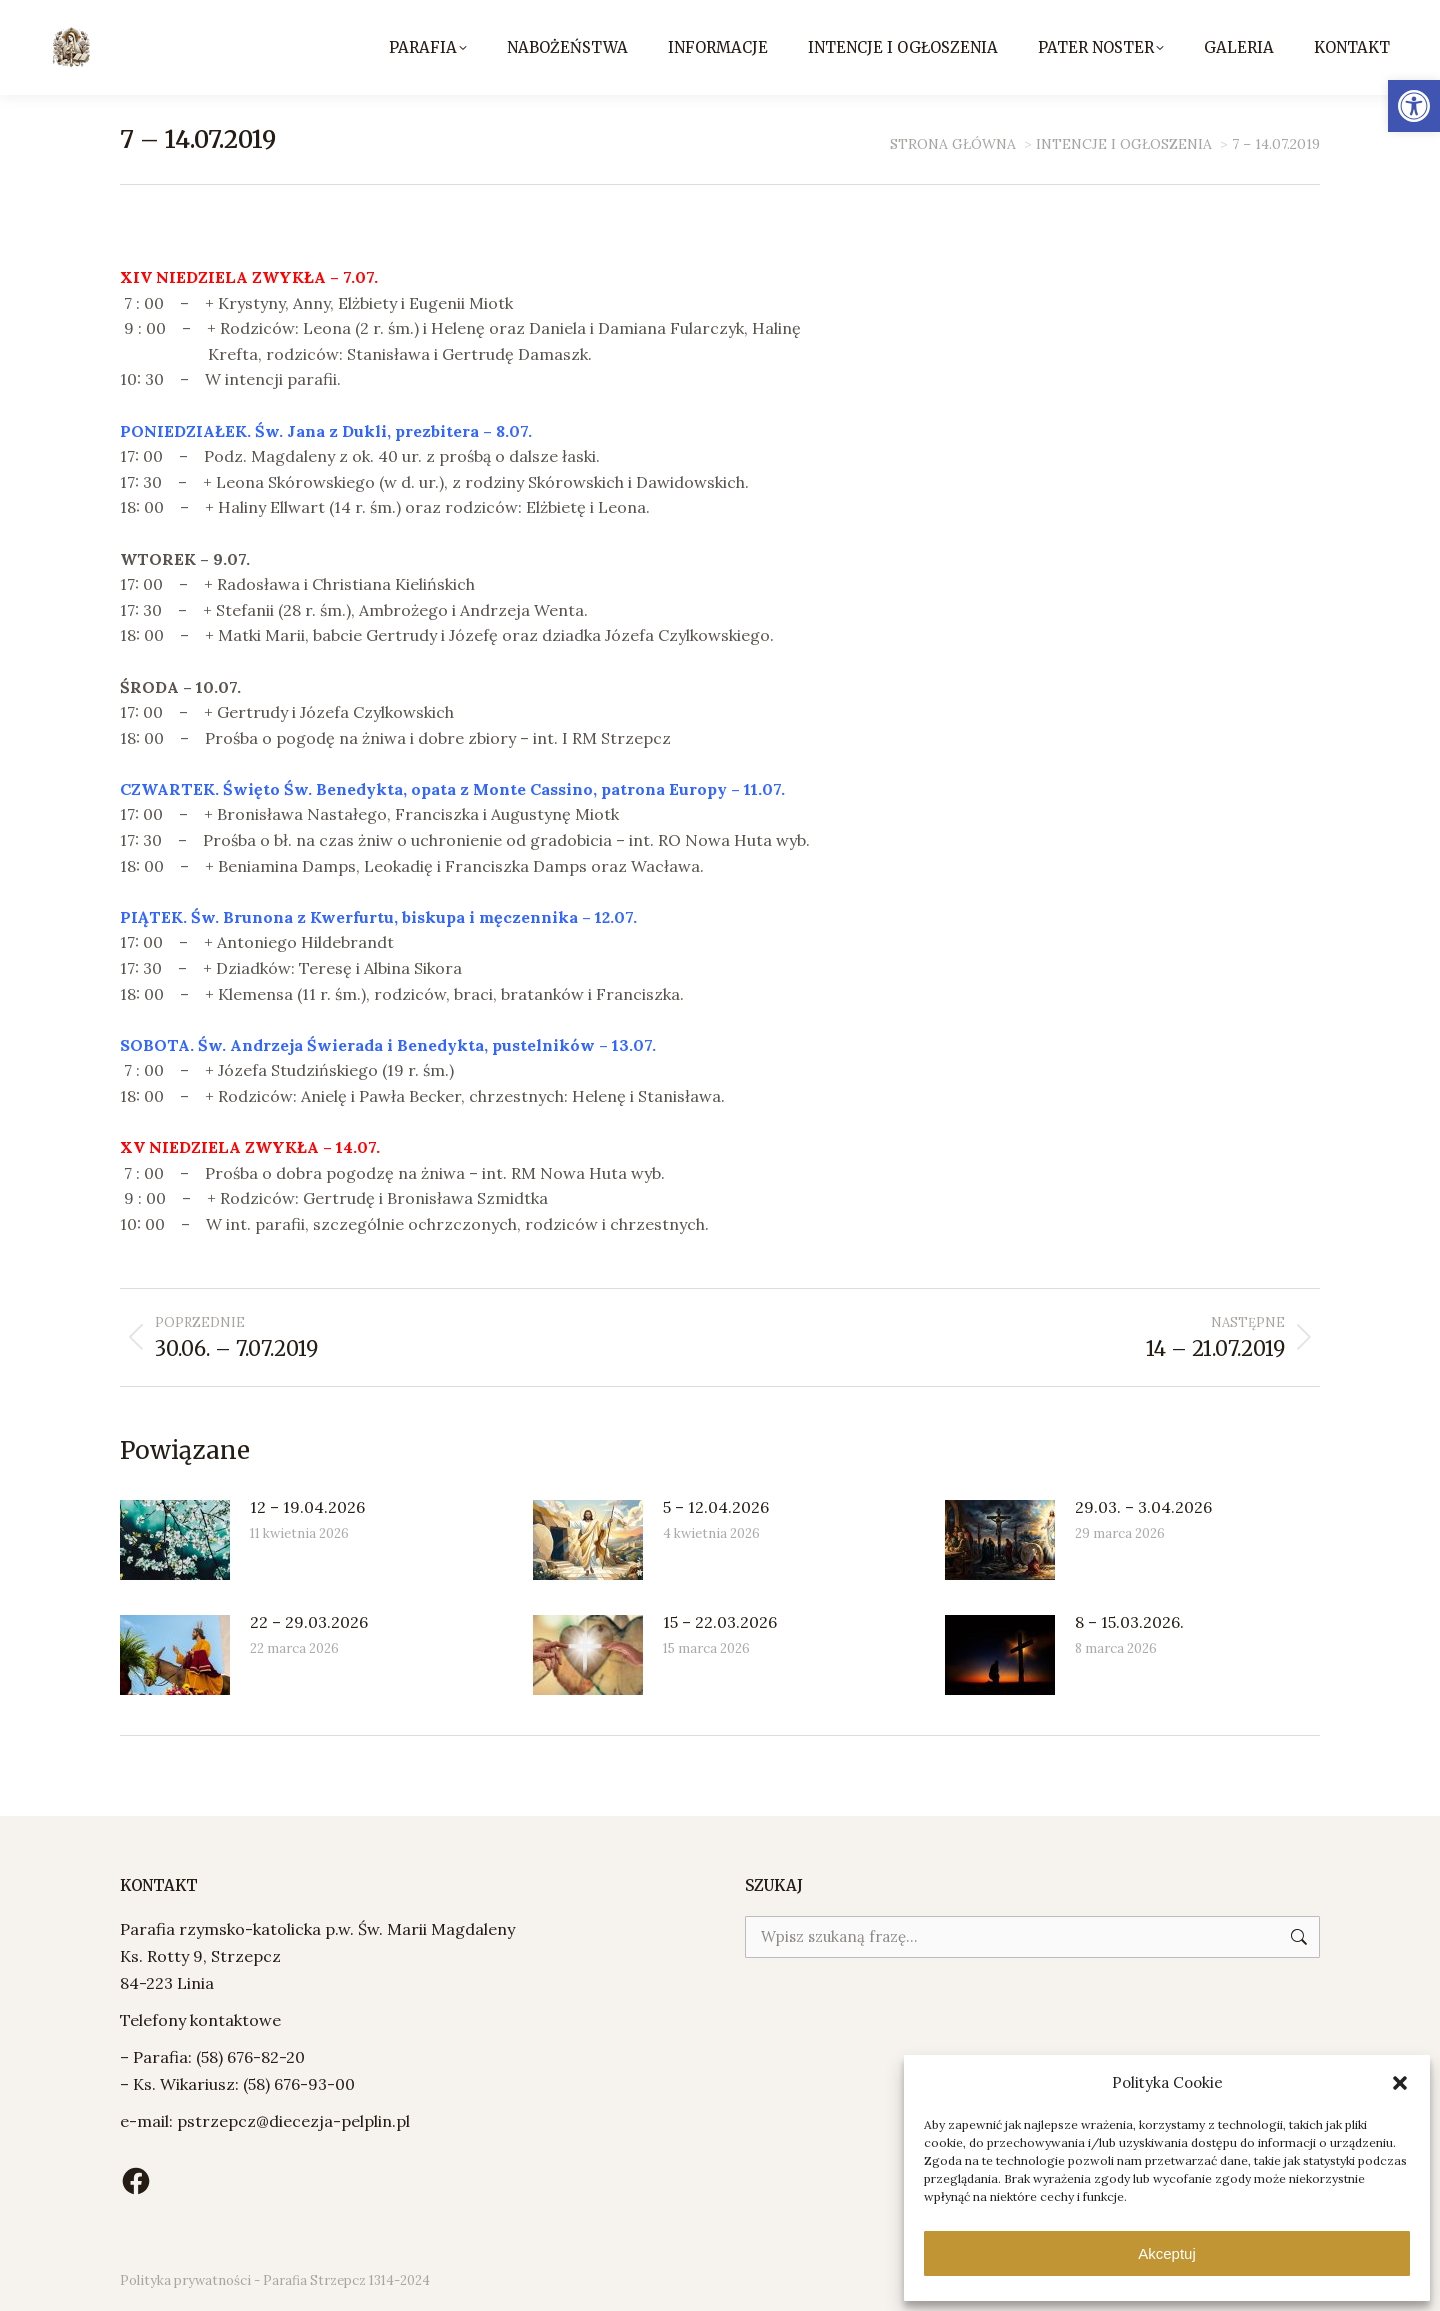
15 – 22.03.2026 (720, 1622)
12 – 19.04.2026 (307, 1507)
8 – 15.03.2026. (1129, 1622)
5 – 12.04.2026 (716, 1507)
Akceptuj (1167, 2253)
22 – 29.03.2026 (309, 1622)
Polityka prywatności (185, 2280)
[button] (1414, 106)
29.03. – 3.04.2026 (1143, 1507)
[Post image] (175, 1540)
